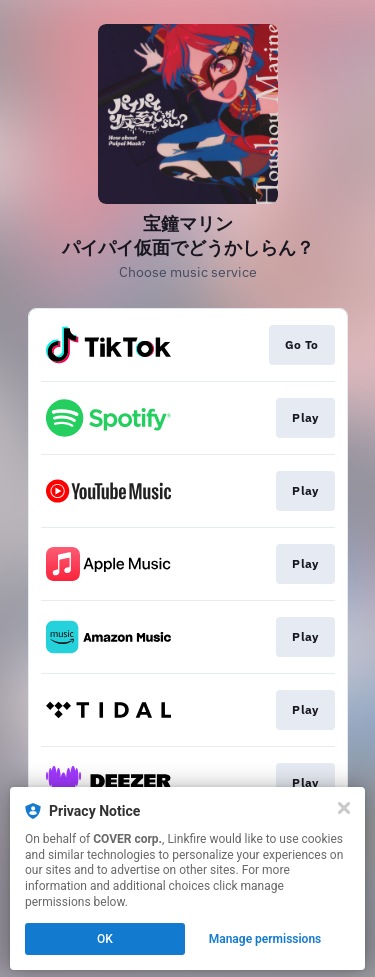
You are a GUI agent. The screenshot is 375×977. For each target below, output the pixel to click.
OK (105, 939)
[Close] (344, 808)
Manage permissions (265, 939)
